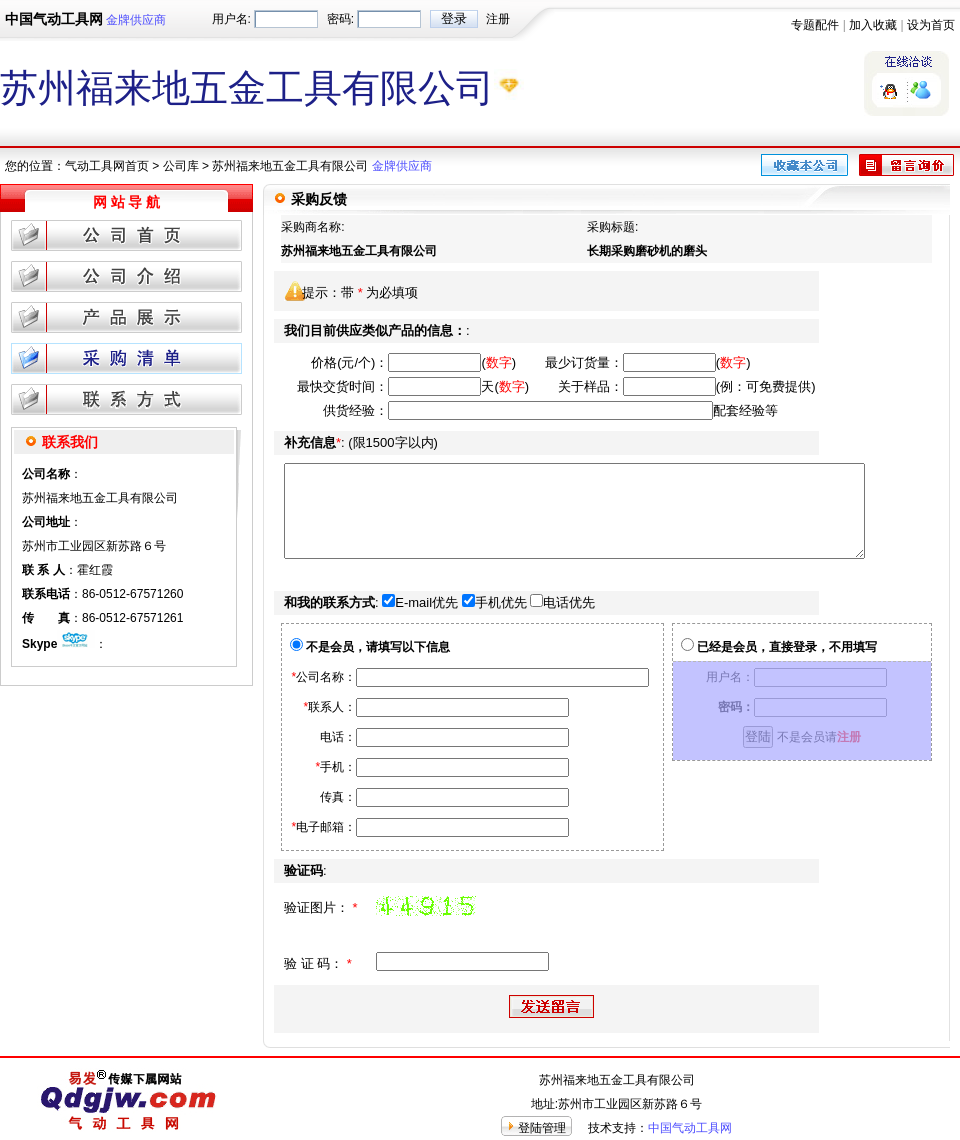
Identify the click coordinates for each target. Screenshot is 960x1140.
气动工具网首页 (107, 166)
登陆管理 (542, 1128)
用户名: (231, 19)
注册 (498, 19)
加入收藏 (873, 25)
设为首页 (931, 25)
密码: (340, 19)
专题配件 (815, 25)
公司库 (181, 166)
